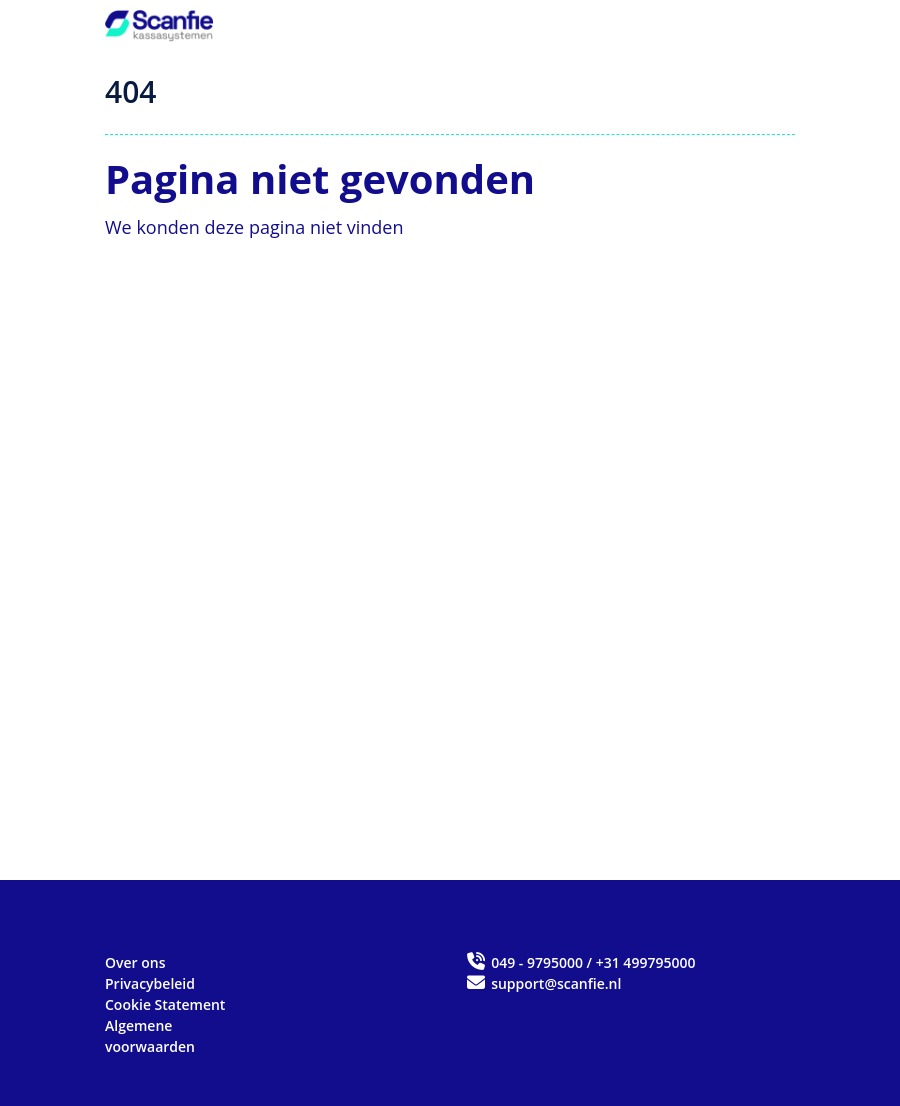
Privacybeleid (150, 983)
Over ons (135, 962)
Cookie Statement (165, 1004)
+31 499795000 (646, 962)
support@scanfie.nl (543, 983)
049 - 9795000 (537, 962)
